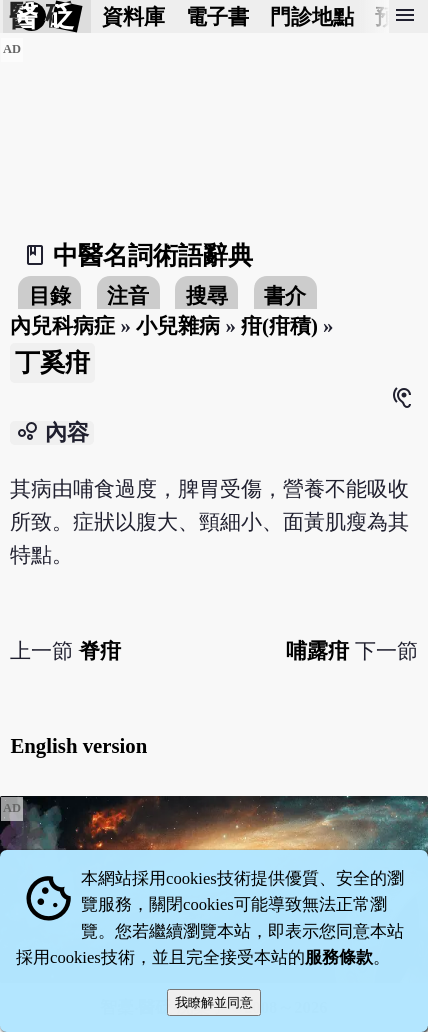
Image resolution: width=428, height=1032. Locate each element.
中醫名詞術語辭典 (153, 255)
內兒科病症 (62, 325)
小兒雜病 (178, 325)
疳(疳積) (279, 325)
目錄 (50, 295)
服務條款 (339, 957)
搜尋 (207, 295)
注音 (128, 295)
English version (78, 745)
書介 (285, 295)
